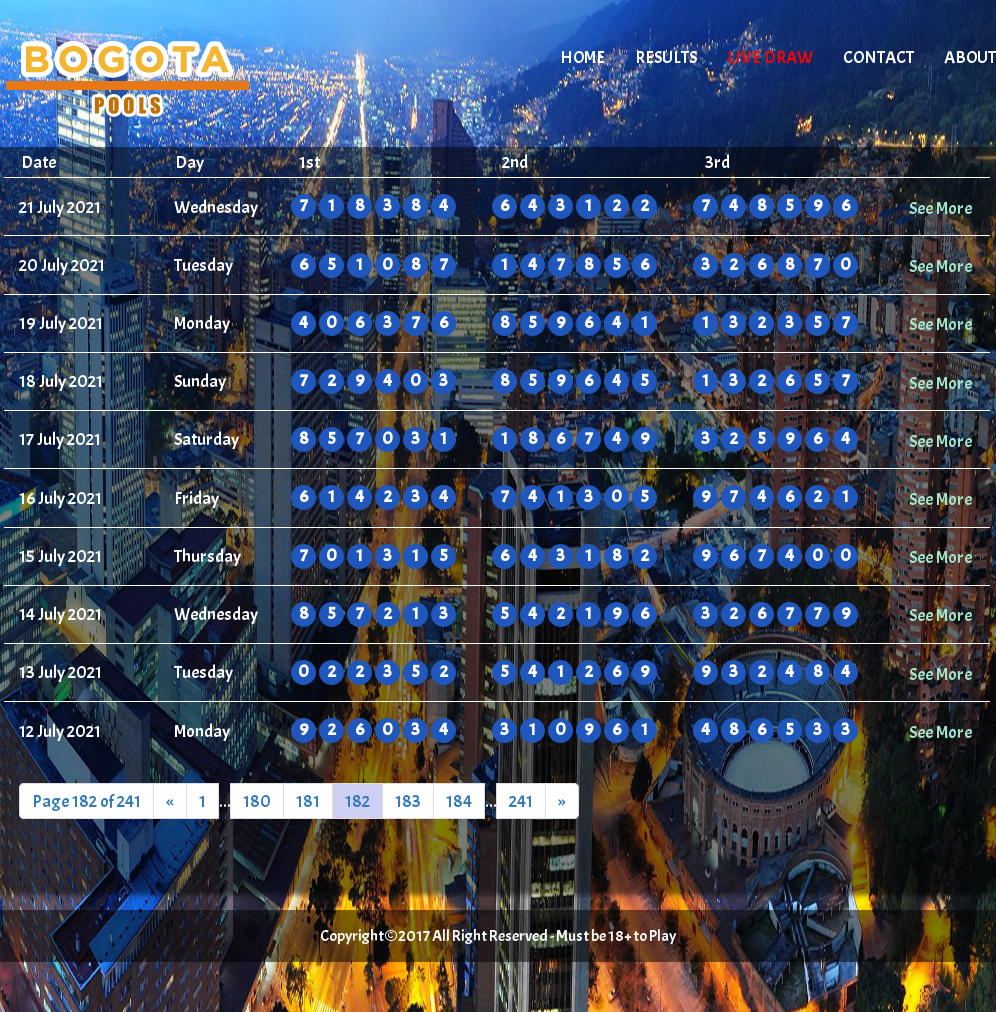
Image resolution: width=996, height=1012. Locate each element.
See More (940, 208)
